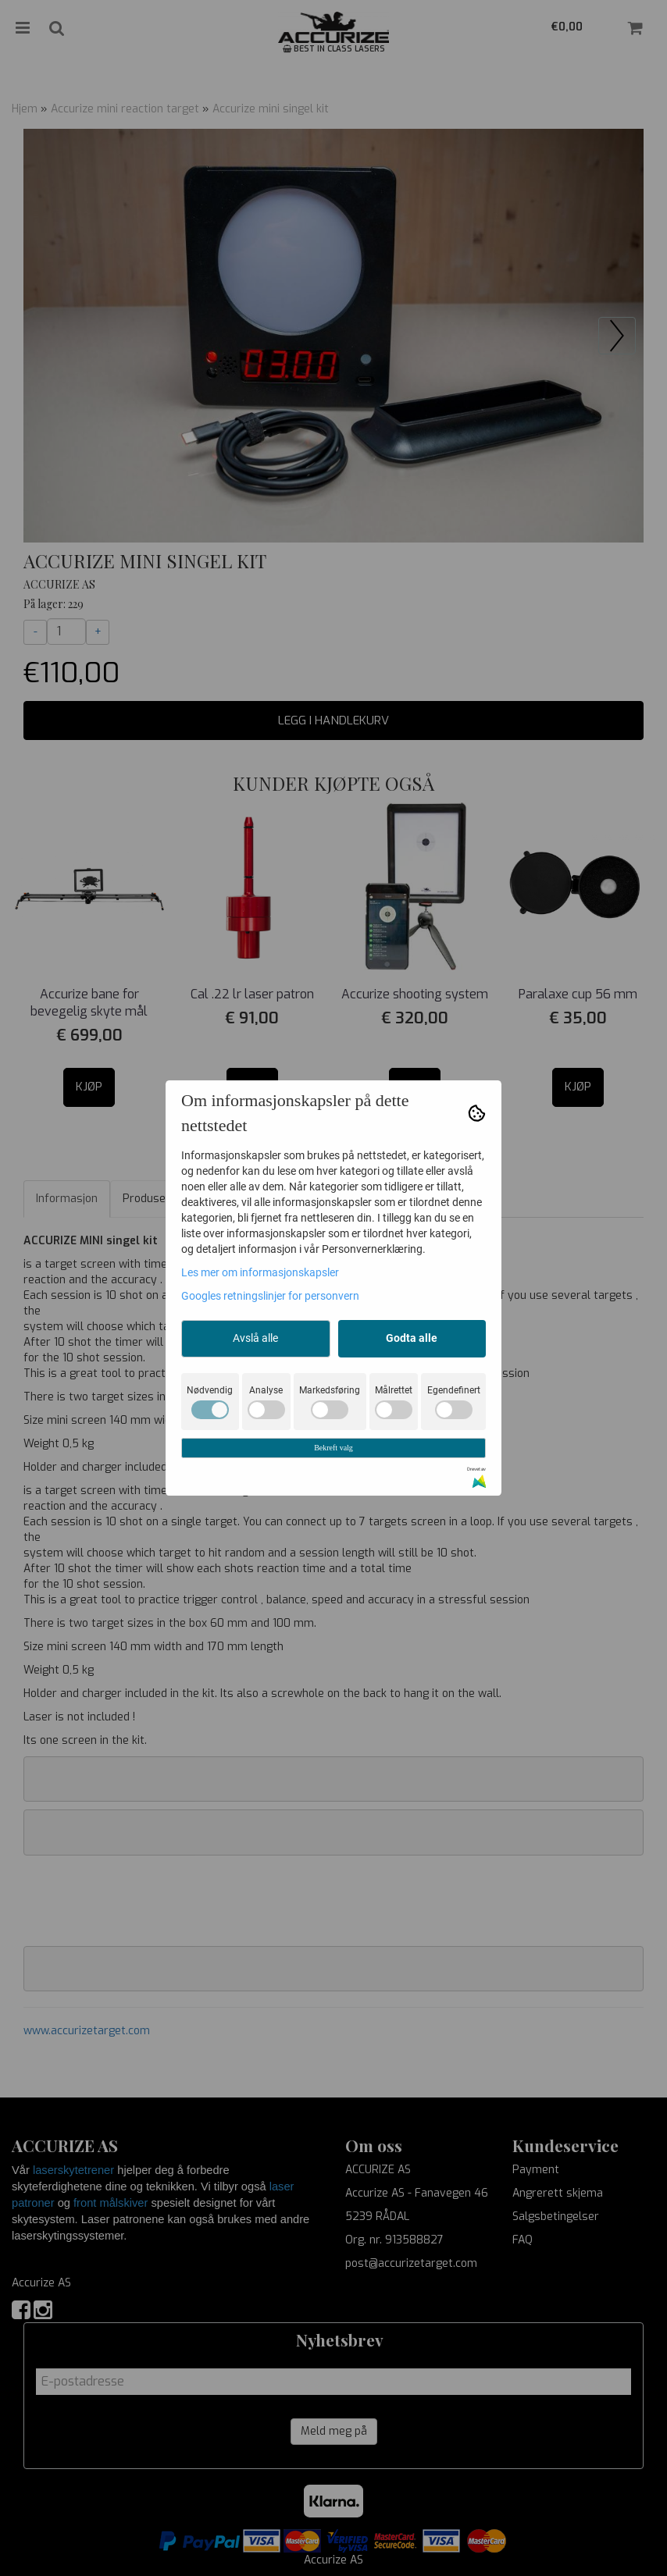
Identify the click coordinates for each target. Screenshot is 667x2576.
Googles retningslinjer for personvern (270, 1296)
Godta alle (411, 1338)
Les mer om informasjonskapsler (260, 1272)
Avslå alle (255, 1338)
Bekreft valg (333, 1447)
